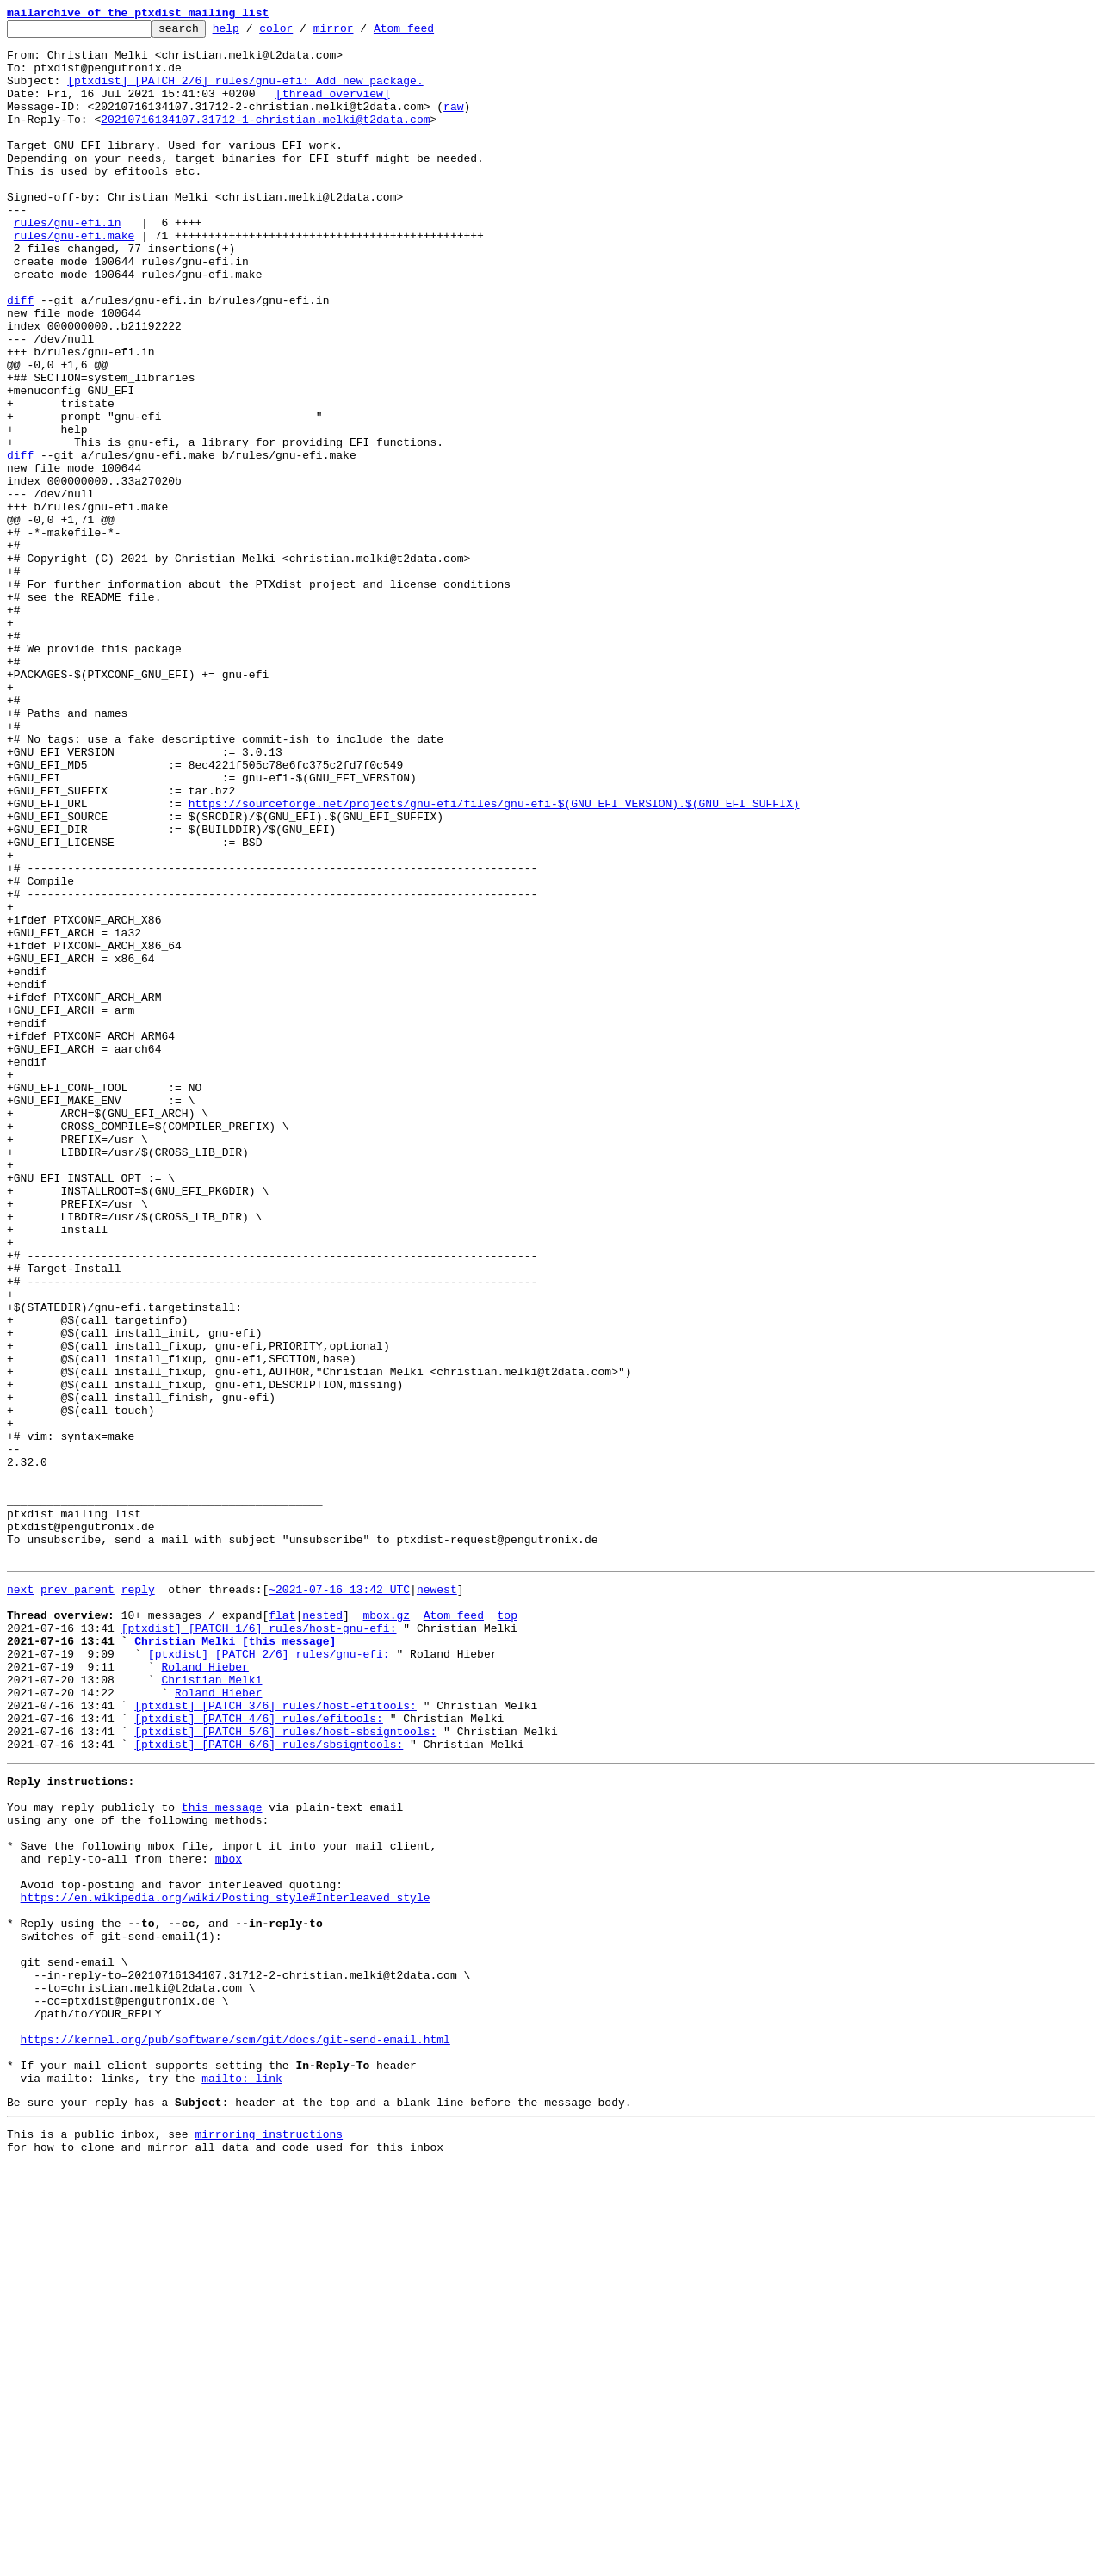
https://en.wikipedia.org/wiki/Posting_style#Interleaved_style (225, 2263)
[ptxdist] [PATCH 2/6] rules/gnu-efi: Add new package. (245, 93)
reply (138, 1898)
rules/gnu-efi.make (74, 279)
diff (20, 356)
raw (453, 124)
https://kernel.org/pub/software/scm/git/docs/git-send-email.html (235, 2434)
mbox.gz (386, 1929)
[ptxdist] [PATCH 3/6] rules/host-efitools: (275, 2038)
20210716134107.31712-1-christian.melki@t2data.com (265, 139)
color (302, 32)
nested (322, 1929)
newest (437, 1898)
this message (222, 2155)
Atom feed (430, 32)
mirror (360, 32)
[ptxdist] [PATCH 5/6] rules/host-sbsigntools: (285, 2069)
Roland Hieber (204, 1991)
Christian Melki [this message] (235, 1960)
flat (282, 1929)
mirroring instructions (269, 2541)
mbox (228, 2217)
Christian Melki (211, 2007)
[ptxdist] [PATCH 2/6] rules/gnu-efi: (269, 1976)
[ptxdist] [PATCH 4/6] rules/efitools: (258, 2053)
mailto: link (241, 2480)
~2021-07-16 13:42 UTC (339, 1898)
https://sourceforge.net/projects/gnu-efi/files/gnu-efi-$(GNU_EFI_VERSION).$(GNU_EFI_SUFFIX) (494, 960)
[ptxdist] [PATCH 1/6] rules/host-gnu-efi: (259, 1945)
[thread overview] (333, 108)
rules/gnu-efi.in (67, 263)
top (507, 1929)
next (20, 1898)
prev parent (77, 1898)
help (252, 32)
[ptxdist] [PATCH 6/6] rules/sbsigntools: (268, 2084)
